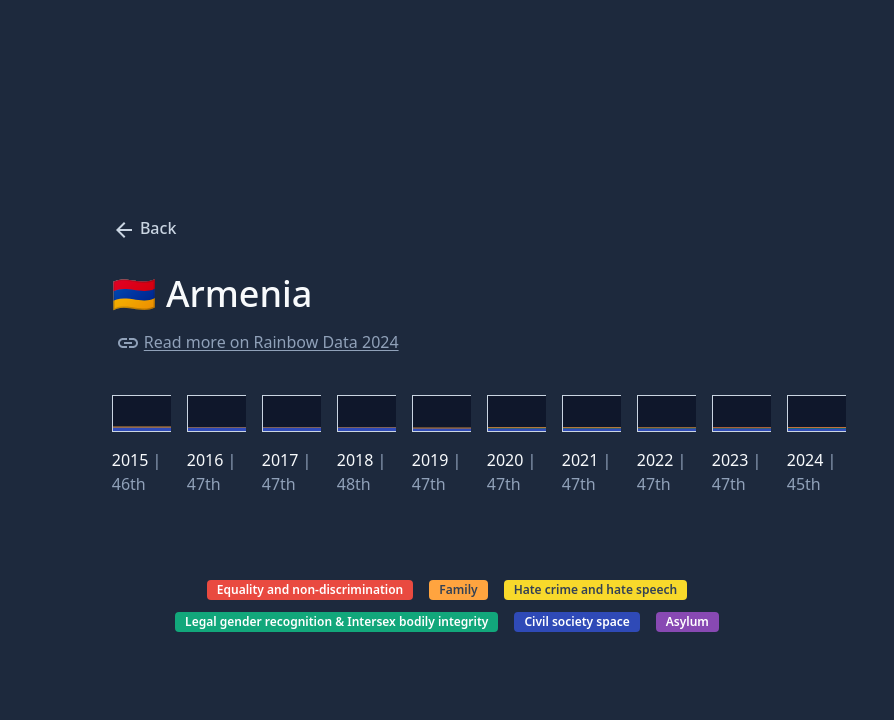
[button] (141, 413)
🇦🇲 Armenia (212, 294)
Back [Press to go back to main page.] (144, 228)
